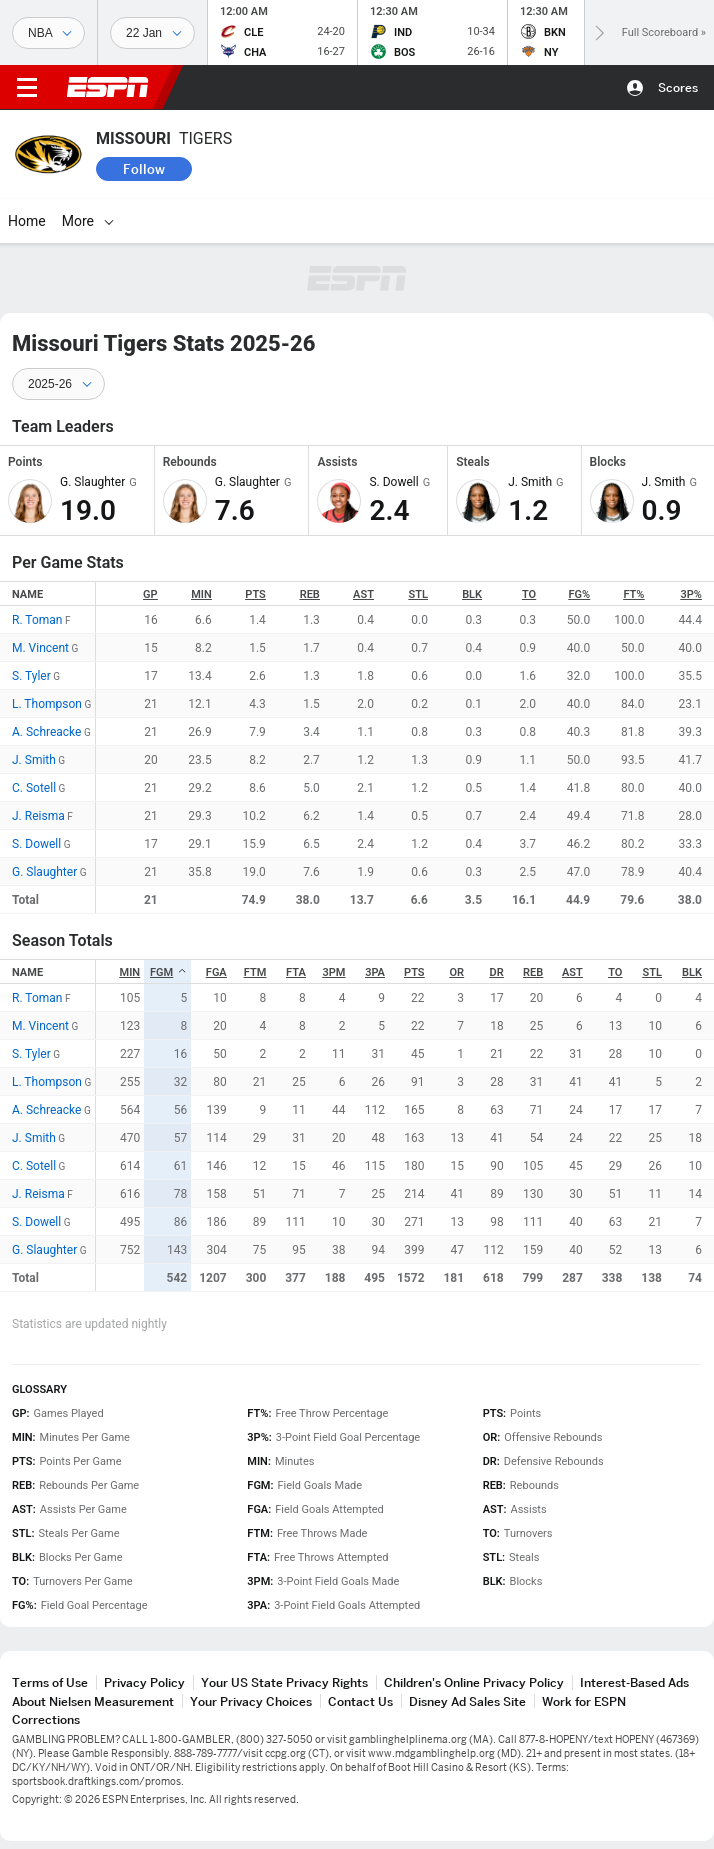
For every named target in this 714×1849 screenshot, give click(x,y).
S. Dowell (36, 844)
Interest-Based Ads (634, 1682)
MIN (201, 594)
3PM (333, 972)
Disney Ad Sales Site (467, 1701)
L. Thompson (47, 704)
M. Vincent (40, 648)
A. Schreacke (46, 732)
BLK (472, 594)
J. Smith (34, 760)
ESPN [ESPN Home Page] (108, 87)
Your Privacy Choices (251, 1701)
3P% (691, 594)
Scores (678, 87)
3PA (375, 972)
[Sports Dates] (152, 33)
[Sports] (48, 33)
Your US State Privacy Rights (284, 1682)
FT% (633, 594)
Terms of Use (50, 1682)
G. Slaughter (44, 872)
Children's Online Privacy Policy (474, 1682)
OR (457, 972)
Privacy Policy (144, 1682)
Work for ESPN (584, 1701)
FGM (168, 972)
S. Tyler (31, 676)
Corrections (46, 1719)
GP (150, 594)
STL (418, 594)
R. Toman (37, 620)
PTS (255, 594)
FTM (255, 972)
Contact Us (360, 1701)
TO (529, 594)
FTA (296, 972)
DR (497, 972)
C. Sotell (34, 788)
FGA (216, 972)
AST (363, 594)
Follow (144, 169)
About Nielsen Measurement (93, 1701)
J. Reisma (38, 816)
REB (310, 594)
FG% (580, 594)
